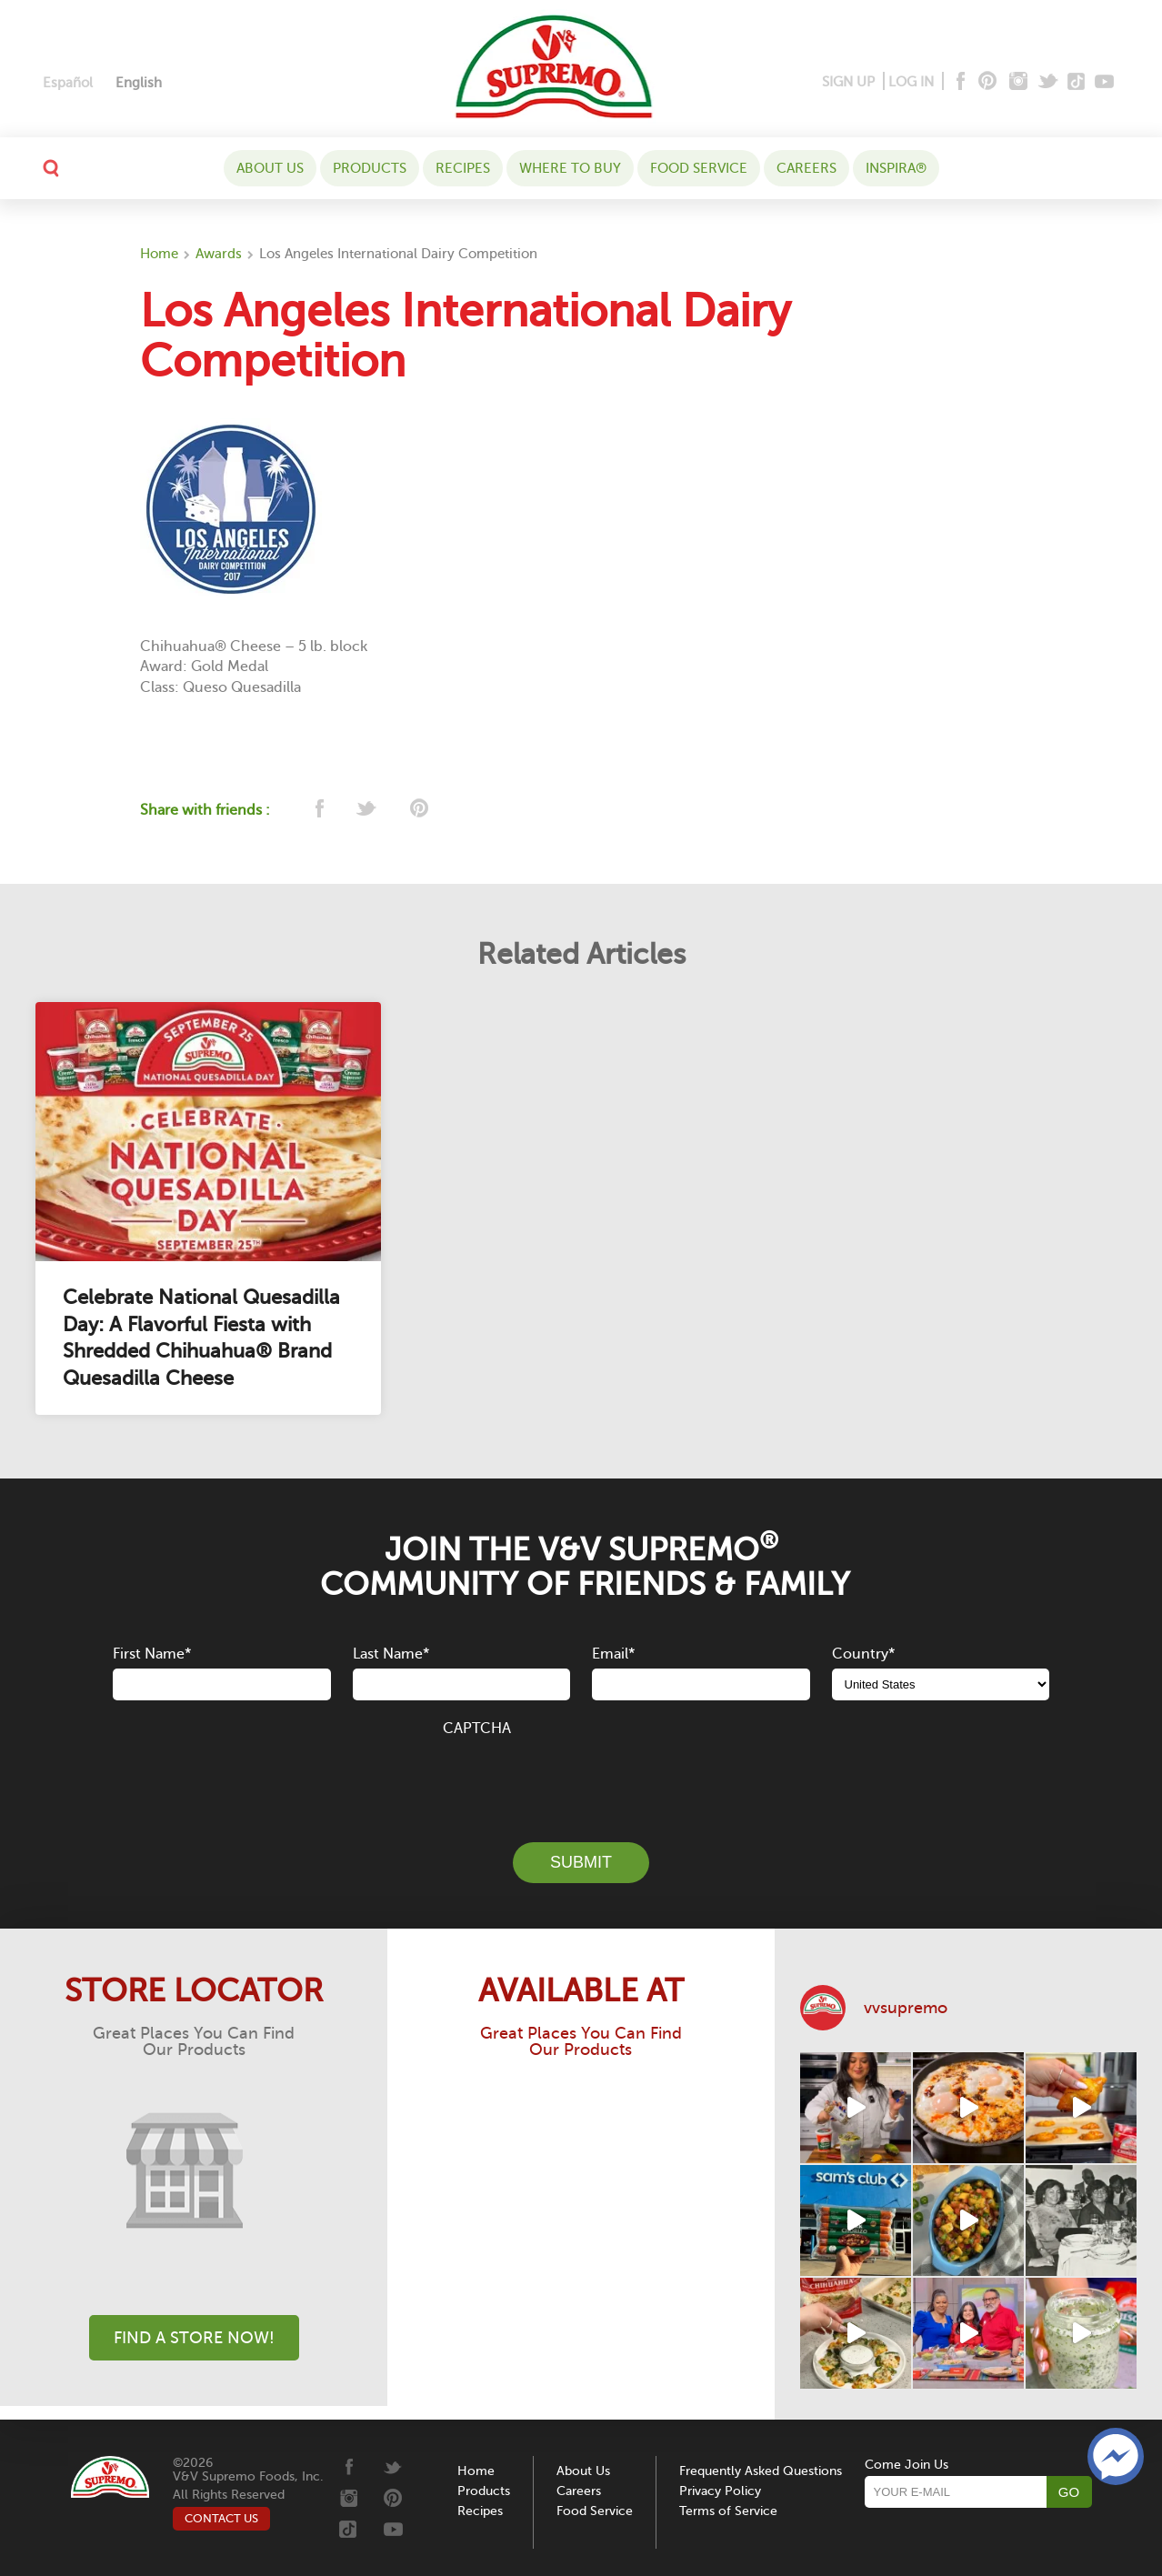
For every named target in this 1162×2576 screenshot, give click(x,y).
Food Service (698, 168)
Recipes (463, 168)
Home (159, 253)
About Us (270, 168)
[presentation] (581, 1779)
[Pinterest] (986, 82)
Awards (218, 253)
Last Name (391, 1654)
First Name (152, 1654)
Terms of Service (728, 2511)
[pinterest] (417, 809)
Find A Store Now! (194, 2338)
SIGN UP (848, 82)
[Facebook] (958, 82)
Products (369, 168)
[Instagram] (1018, 82)
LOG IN (911, 82)
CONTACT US (221, 2518)
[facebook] (317, 809)
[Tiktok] (1077, 82)
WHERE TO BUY (570, 168)
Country (863, 1654)
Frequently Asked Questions (760, 2471)
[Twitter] (1049, 82)
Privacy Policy (720, 2491)
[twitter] (367, 809)
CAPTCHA (477, 1728)
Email (613, 1654)
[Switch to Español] (68, 83)
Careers (806, 168)
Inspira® (896, 168)
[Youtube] (1104, 82)
